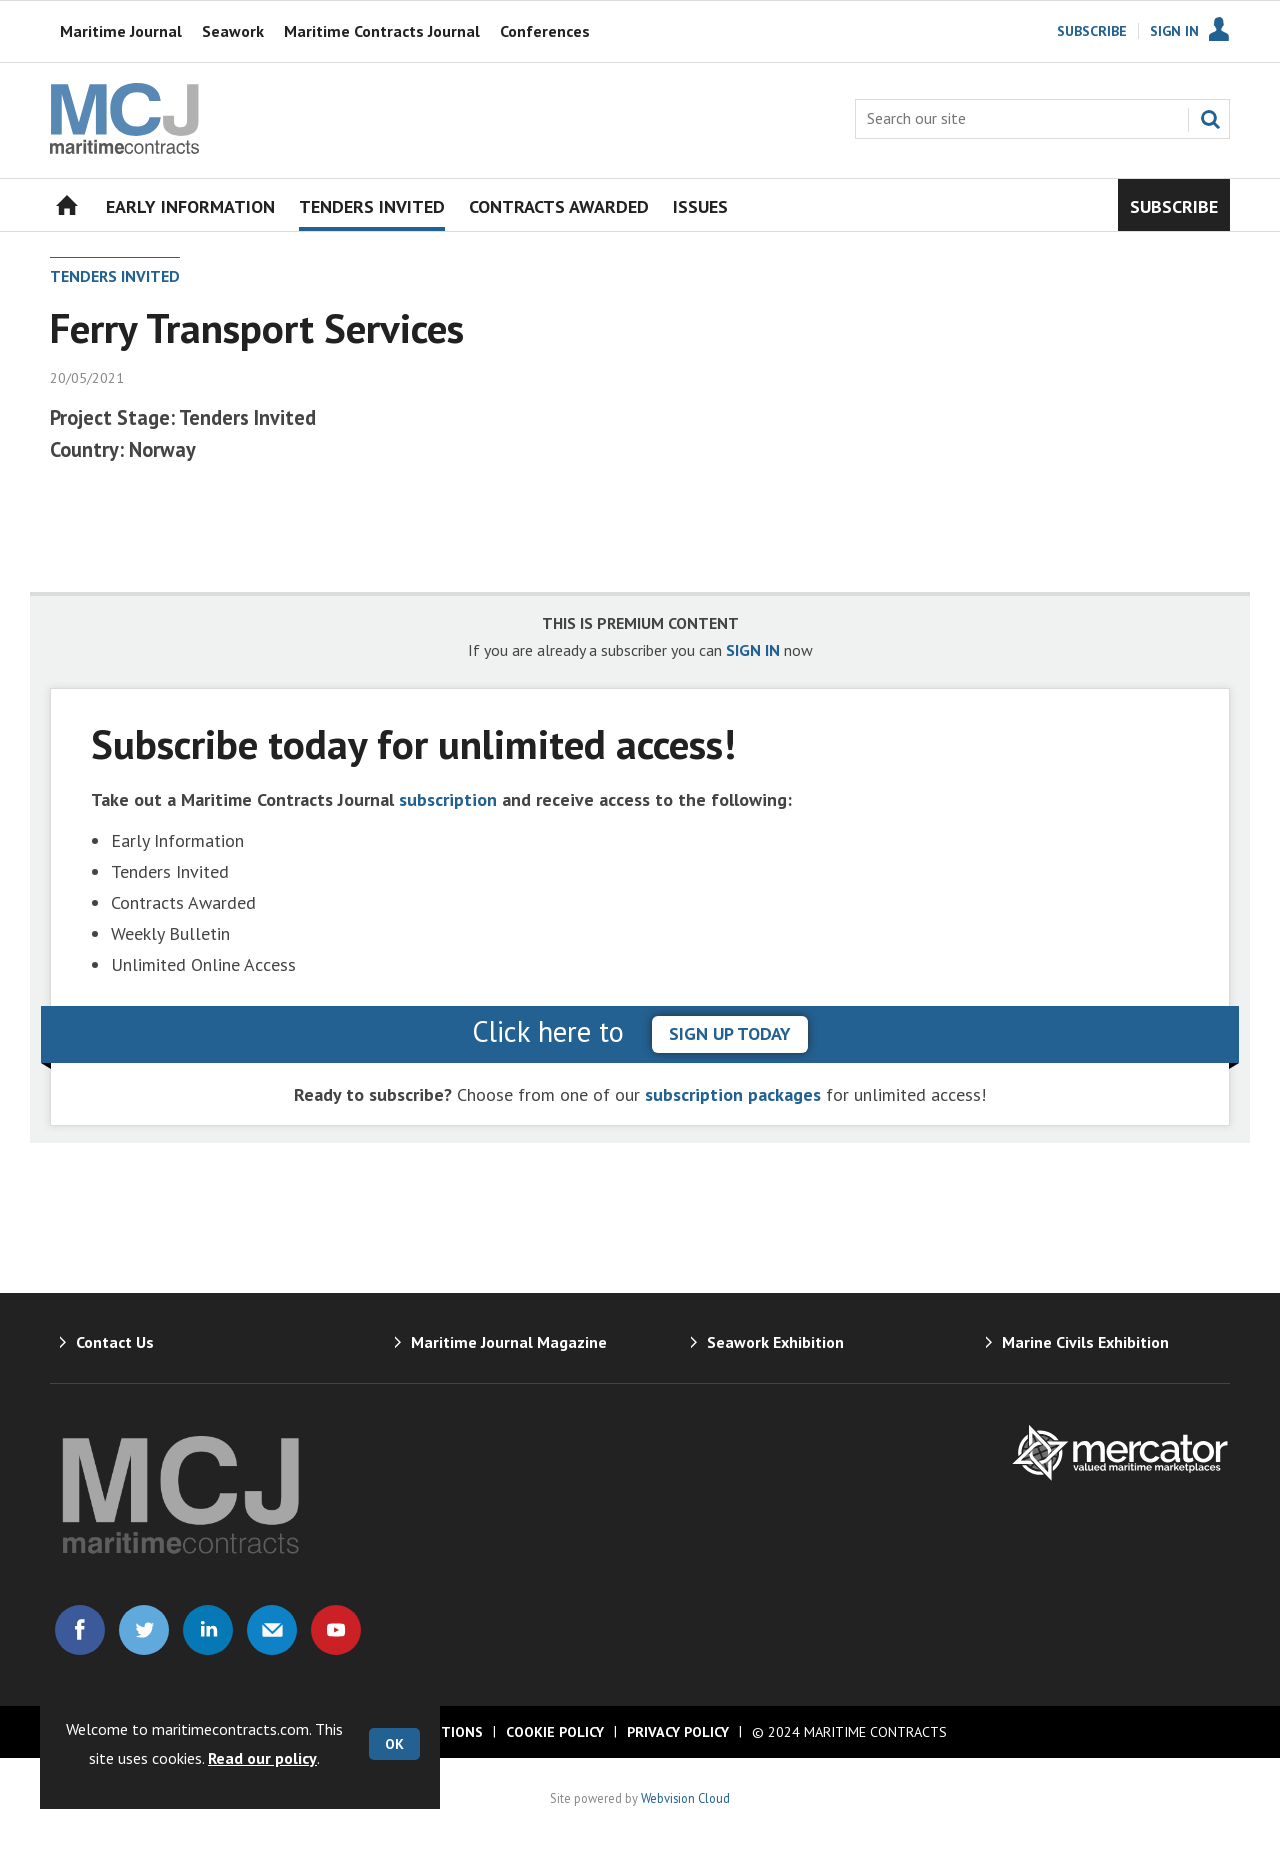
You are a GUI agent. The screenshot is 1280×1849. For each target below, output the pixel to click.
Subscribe (1092, 31)
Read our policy (262, 1758)
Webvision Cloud (685, 1798)
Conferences (545, 31)
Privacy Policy (678, 1732)
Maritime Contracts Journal (382, 31)
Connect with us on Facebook (80, 1630)
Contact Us (115, 1342)
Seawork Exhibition (775, 1342)
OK (394, 1744)
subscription (448, 799)
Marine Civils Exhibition (1085, 1342)
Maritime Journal (121, 31)
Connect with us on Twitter (144, 1630)
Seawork (233, 31)
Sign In (1174, 31)
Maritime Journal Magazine (509, 1342)
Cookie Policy (555, 1732)
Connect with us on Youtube (336, 1630)
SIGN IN (753, 650)
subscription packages (733, 1094)
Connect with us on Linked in (208, 1630)
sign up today (730, 1033)
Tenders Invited (115, 276)
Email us (272, 1630)
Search (1210, 119)
